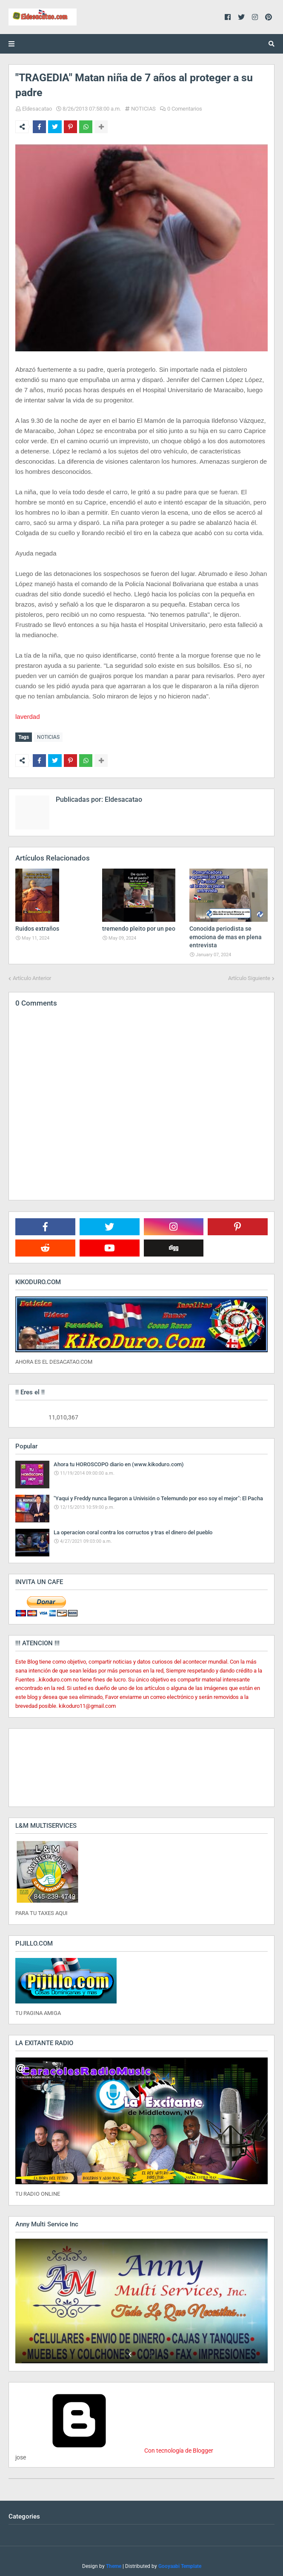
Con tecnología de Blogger (114, 2448)
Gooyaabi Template (179, 2564)
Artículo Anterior (32, 976)
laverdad (27, 716)
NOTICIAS (143, 108)
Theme (113, 2564)
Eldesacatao (37, 108)
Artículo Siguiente (249, 976)
